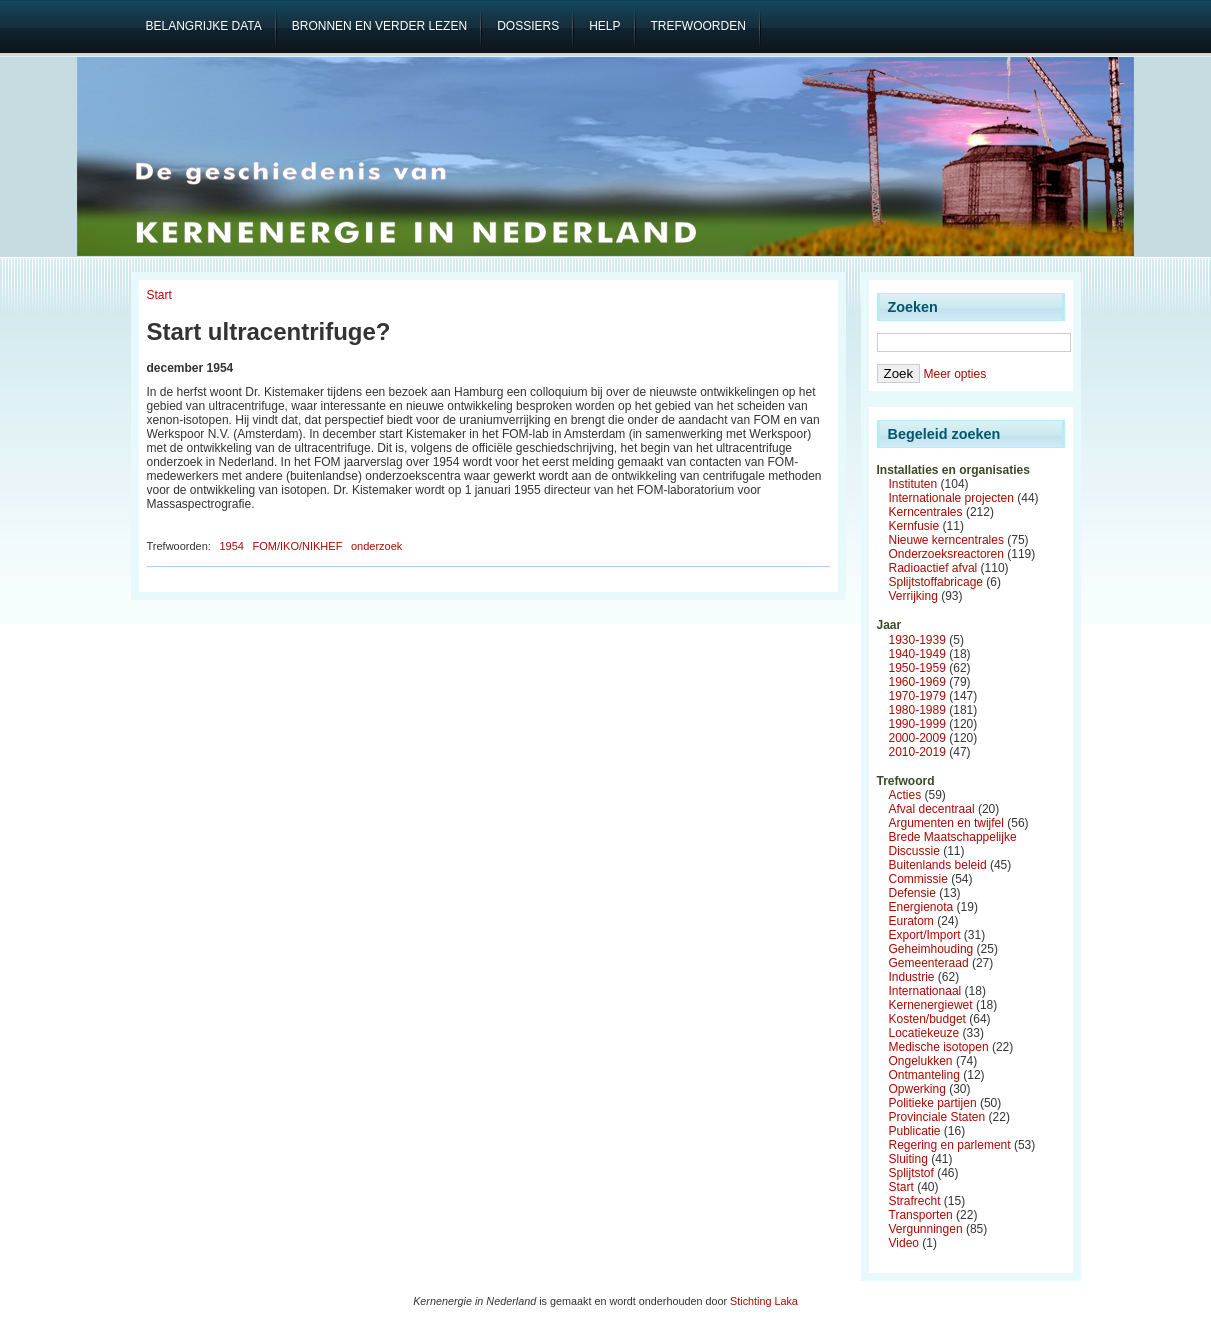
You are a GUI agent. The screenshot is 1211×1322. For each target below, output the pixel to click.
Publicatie (915, 1131)
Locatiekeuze (924, 1033)
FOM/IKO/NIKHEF (298, 546)
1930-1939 (917, 640)
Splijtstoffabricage (936, 582)
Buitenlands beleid (938, 865)
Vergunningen (926, 1229)
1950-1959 (917, 668)
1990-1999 (917, 724)
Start (159, 295)
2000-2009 (917, 738)
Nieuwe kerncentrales (946, 540)
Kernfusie (914, 526)
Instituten (913, 484)
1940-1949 (917, 654)
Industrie (912, 977)
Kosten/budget (927, 1019)
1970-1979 (917, 696)
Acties (905, 795)
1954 (231, 546)
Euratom (911, 921)
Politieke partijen (933, 1103)
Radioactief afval (933, 568)
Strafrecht (915, 1201)
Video (904, 1243)
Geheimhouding (931, 949)
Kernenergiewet (931, 1005)
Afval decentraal (932, 809)
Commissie (918, 879)
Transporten (921, 1215)
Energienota (921, 907)
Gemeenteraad (929, 963)
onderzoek (376, 546)
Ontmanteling (924, 1075)
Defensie (912, 893)
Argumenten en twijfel (946, 823)
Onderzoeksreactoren (946, 554)
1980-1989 (917, 710)
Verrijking (913, 596)
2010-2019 (917, 752)
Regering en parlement (950, 1145)
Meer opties (954, 374)
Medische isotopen (939, 1047)
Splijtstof (911, 1173)
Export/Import (925, 935)
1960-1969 (917, 682)
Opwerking (917, 1089)
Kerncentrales (926, 512)
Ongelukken (921, 1061)
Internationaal (925, 991)
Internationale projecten (951, 498)
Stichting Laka (764, 1301)
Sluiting (908, 1159)
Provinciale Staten (937, 1117)
